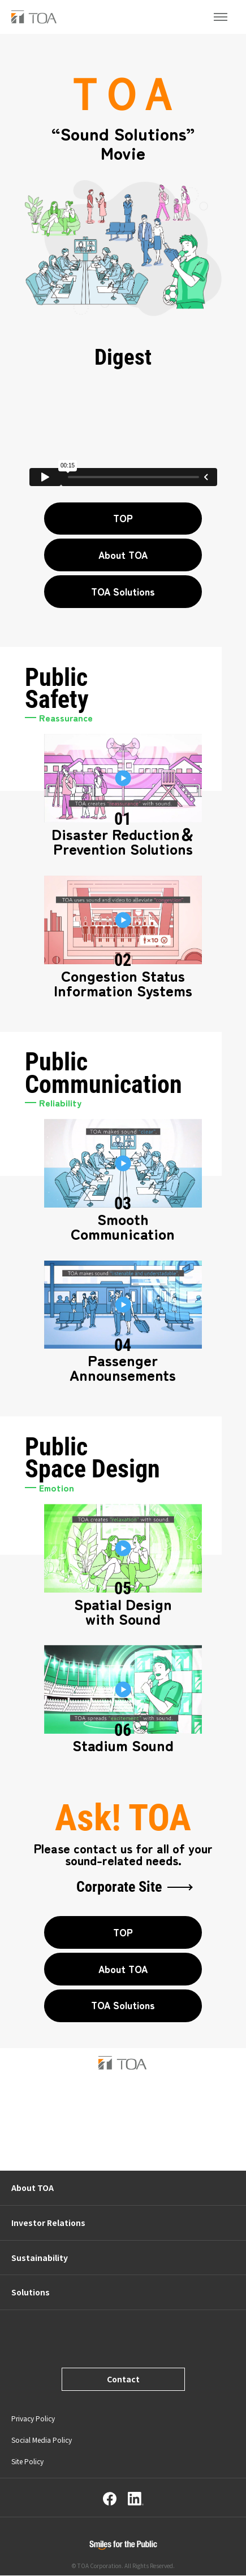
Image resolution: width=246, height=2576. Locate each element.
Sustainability (39, 2258)
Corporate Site (119, 1887)
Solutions (30, 2293)
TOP (123, 518)
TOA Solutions (123, 591)
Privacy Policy (33, 2419)
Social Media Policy (41, 2441)
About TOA (123, 555)
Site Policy (27, 2462)
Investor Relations (48, 2223)
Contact (123, 2380)
